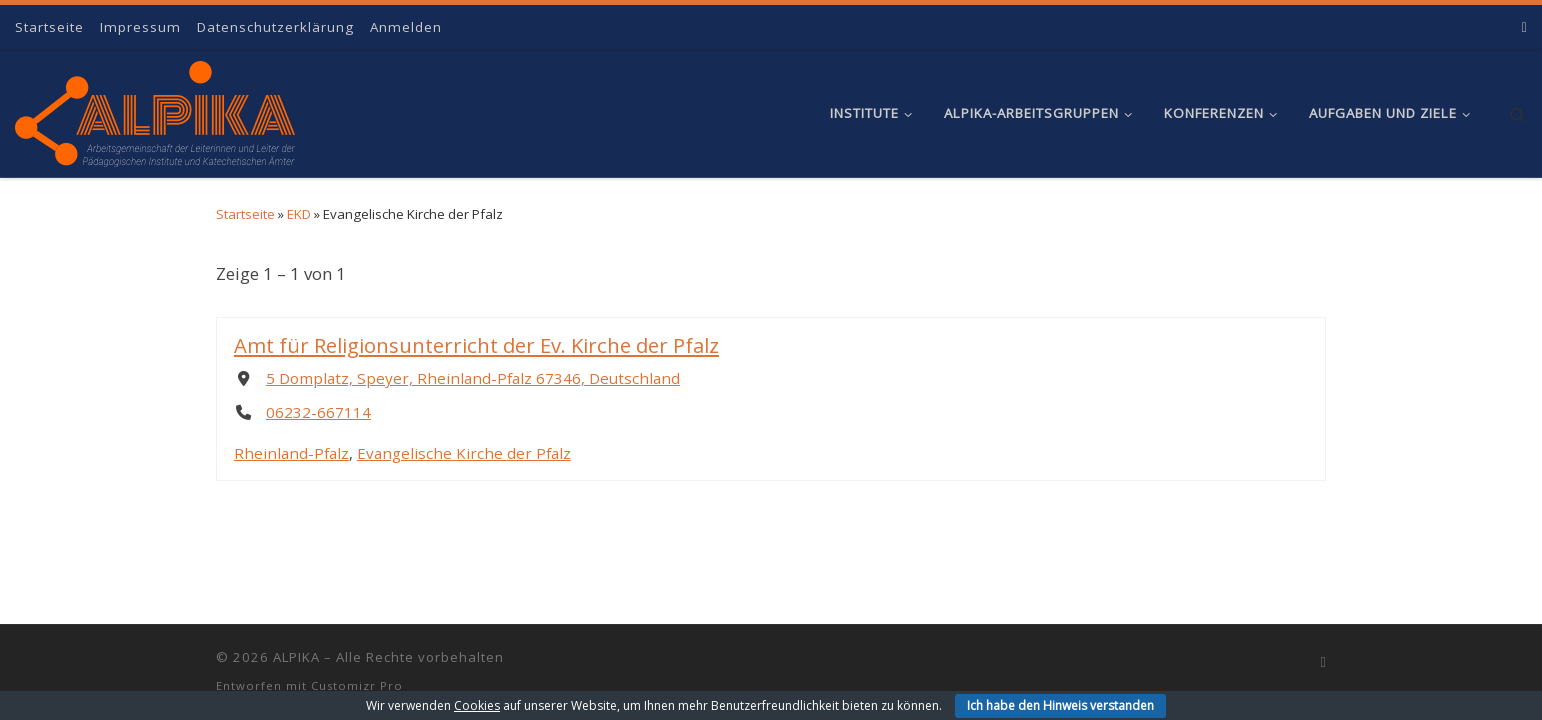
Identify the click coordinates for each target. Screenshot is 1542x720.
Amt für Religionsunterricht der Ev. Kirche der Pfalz (476, 345)
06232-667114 (318, 412)
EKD (299, 214)
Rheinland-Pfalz (291, 454)
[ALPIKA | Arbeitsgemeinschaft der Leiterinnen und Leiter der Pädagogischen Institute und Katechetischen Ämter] (155, 108)
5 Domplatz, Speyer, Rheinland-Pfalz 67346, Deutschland (473, 379)
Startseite (245, 214)
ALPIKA (296, 657)
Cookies (477, 705)
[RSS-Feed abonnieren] (1524, 27)
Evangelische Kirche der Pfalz (464, 454)
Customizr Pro (357, 685)
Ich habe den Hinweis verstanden (1060, 705)
